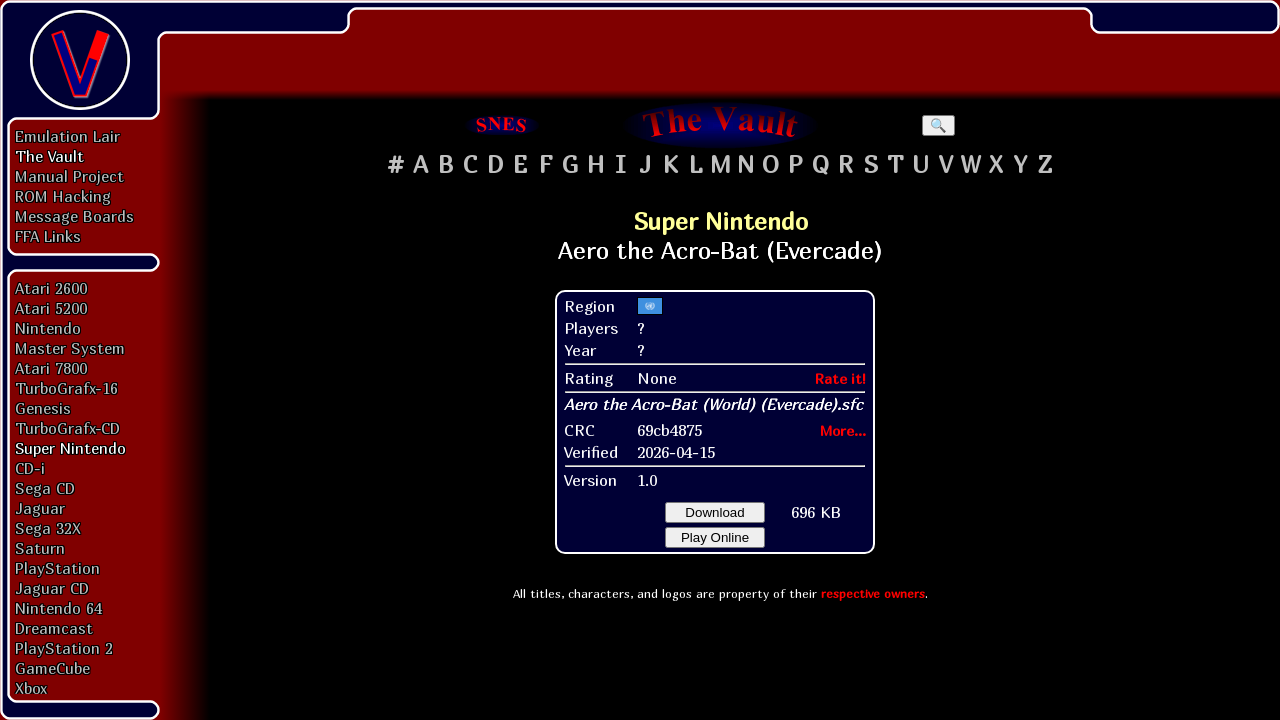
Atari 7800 (51, 368)
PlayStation (57, 568)
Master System (70, 348)
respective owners (873, 593)
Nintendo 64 (58, 608)
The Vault (49, 156)
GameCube (52, 668)
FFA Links (48, 236)
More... (843, 430)
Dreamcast (54, 628)
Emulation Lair (67, 136)
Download (714, 512)
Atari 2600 (51, 288)
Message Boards (74, 216)
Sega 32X (48, 528)
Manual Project (69, 176)
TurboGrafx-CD (67, 428)
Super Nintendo (70, 448)
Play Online (715, 537)
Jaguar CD (52, 588)
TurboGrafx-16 (66, 388)
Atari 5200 (51, 308)
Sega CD (45, 488)
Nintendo (48, 328)
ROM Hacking (63, 196)
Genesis (43, 408)
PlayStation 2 (64, 648)
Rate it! (840, 378)
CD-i (30, 468)
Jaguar (40, 508)
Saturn (40, 548)
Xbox (31, 688)
